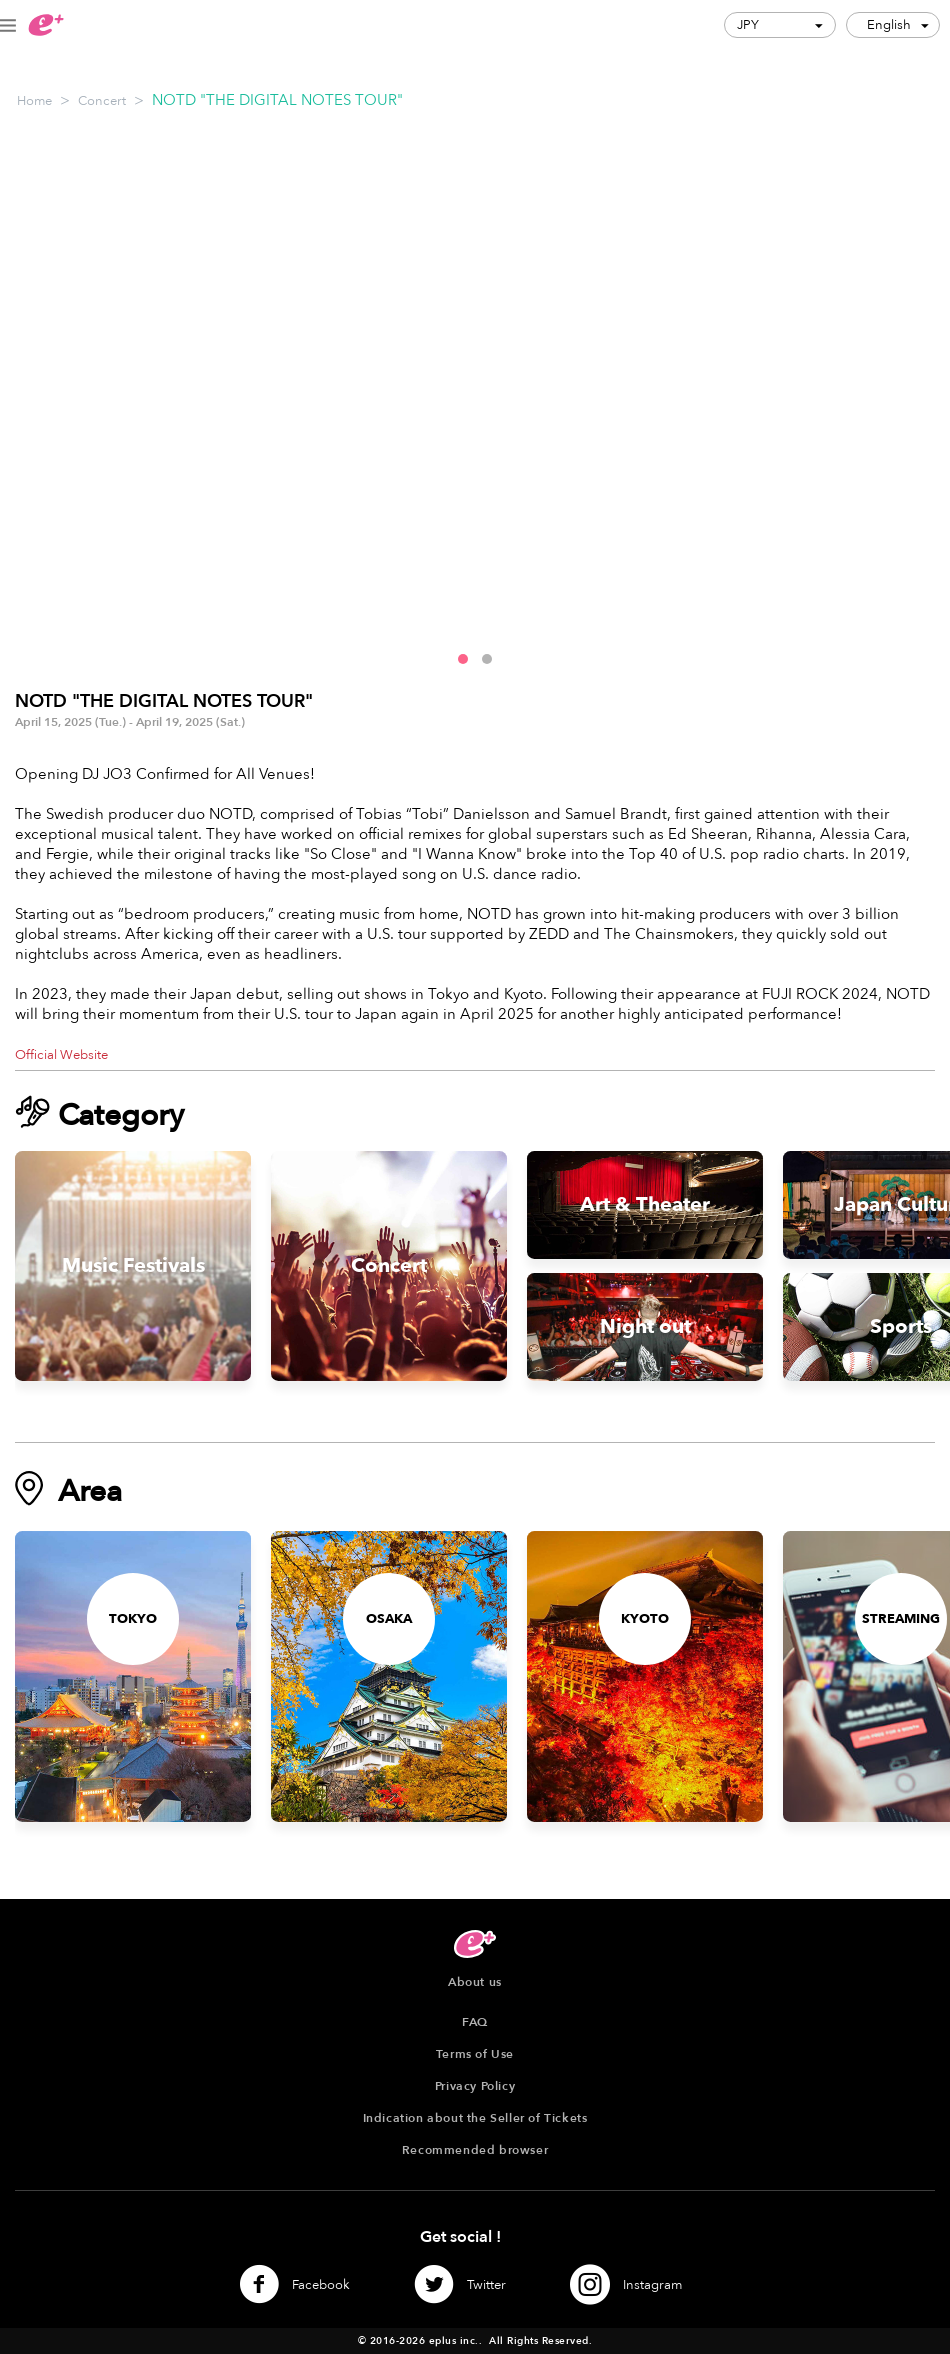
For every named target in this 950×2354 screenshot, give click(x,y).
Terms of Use (475, 2054)
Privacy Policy (475, 2086)
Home (34, 101)
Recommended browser (475, 2150)
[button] (463, 659)
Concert (102, 101)
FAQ (475, 2022)
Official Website (61, 1055)
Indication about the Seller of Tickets (475, 2118)
